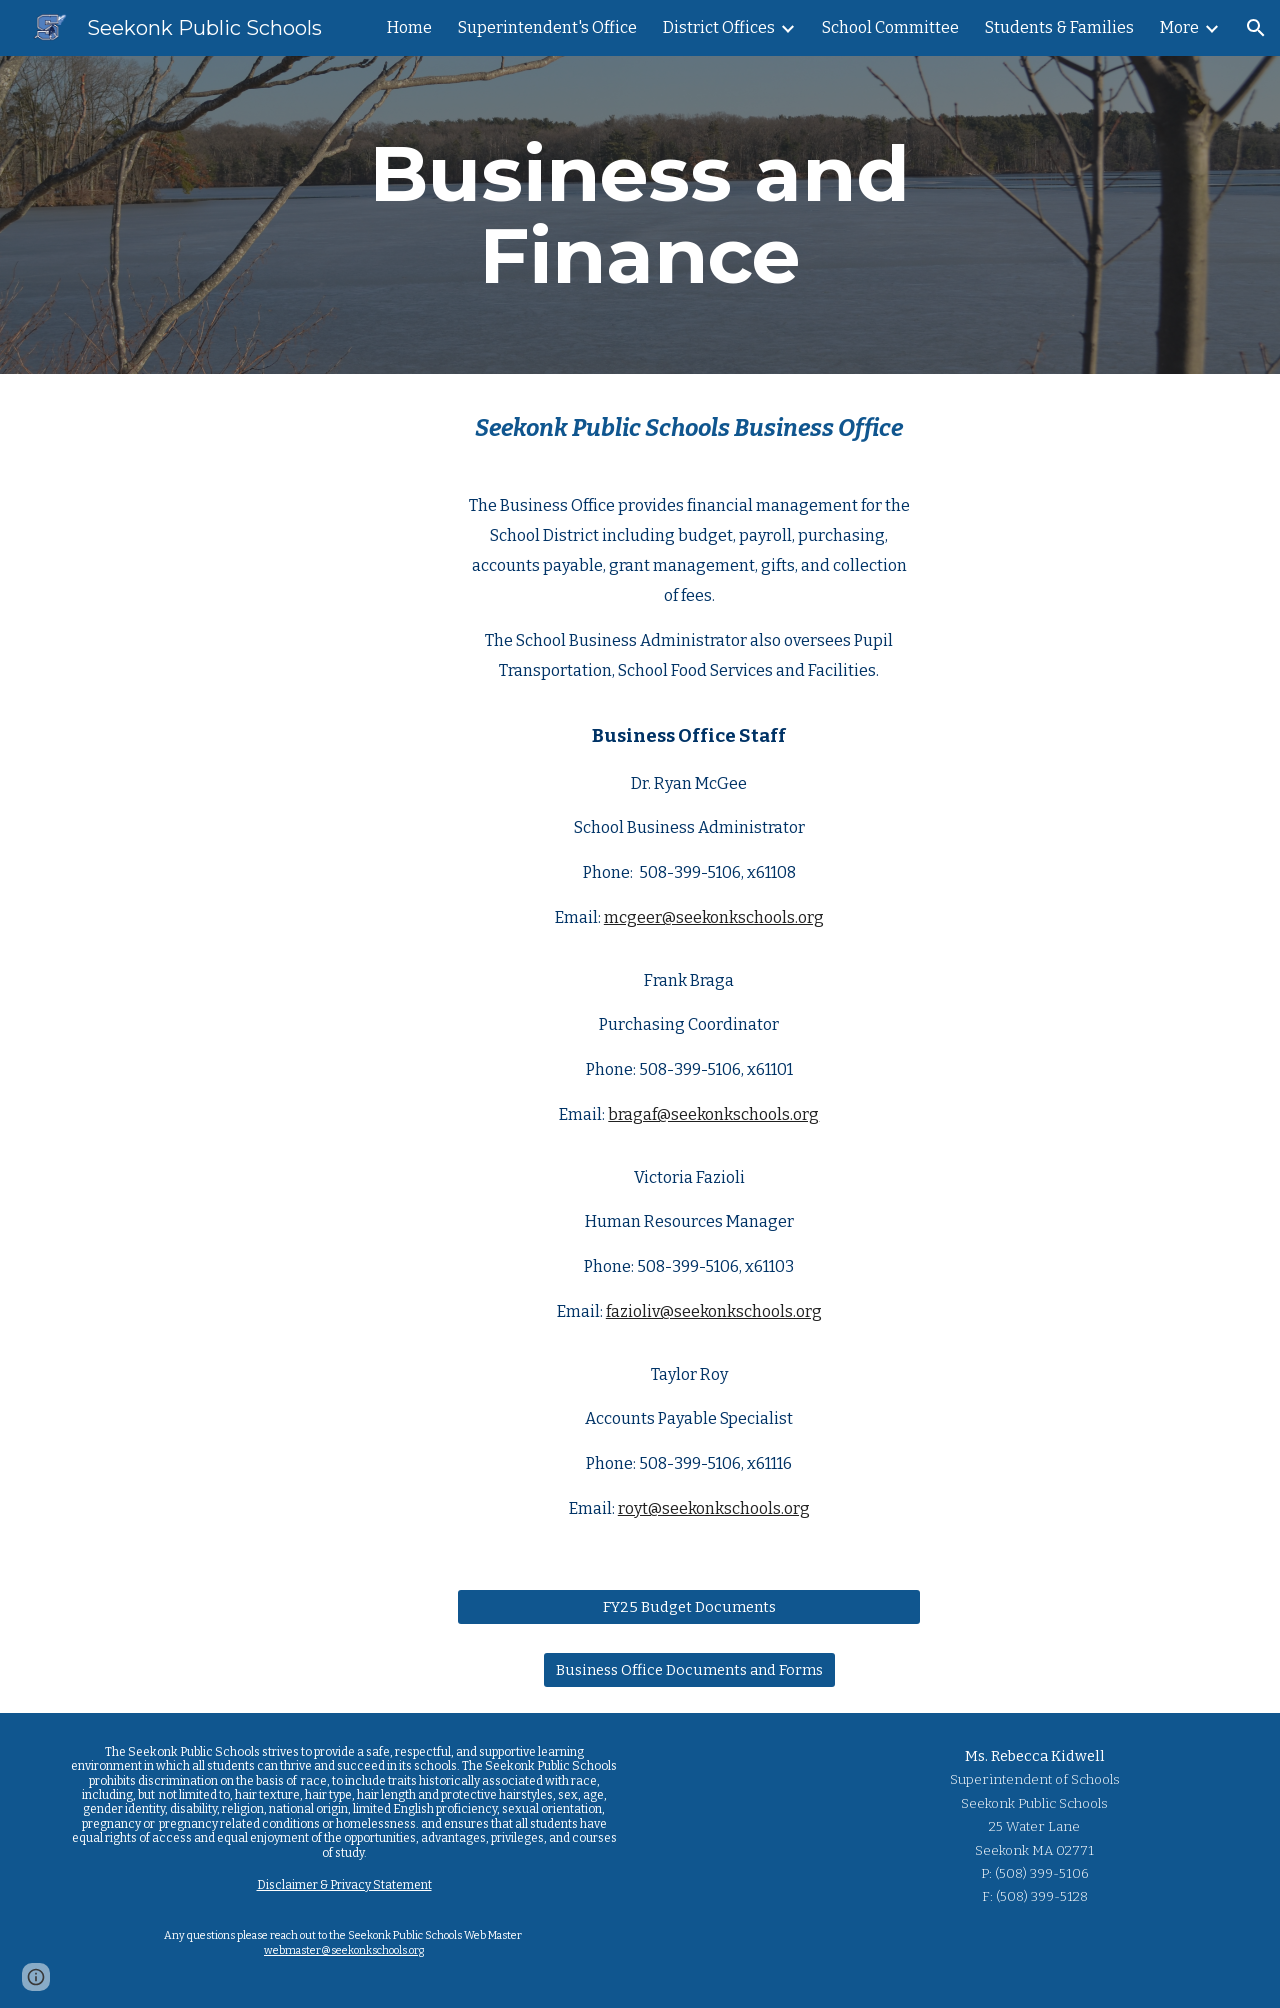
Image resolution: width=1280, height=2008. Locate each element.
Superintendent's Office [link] (547, 27)
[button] (1256, 28)
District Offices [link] (719, 27)
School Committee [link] (890, 27)
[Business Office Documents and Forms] (689, 1670)
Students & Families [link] (1059, 27)
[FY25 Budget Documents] (689, 1606)
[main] (640, 215)
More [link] (1179, 27)
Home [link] (409, 27)
